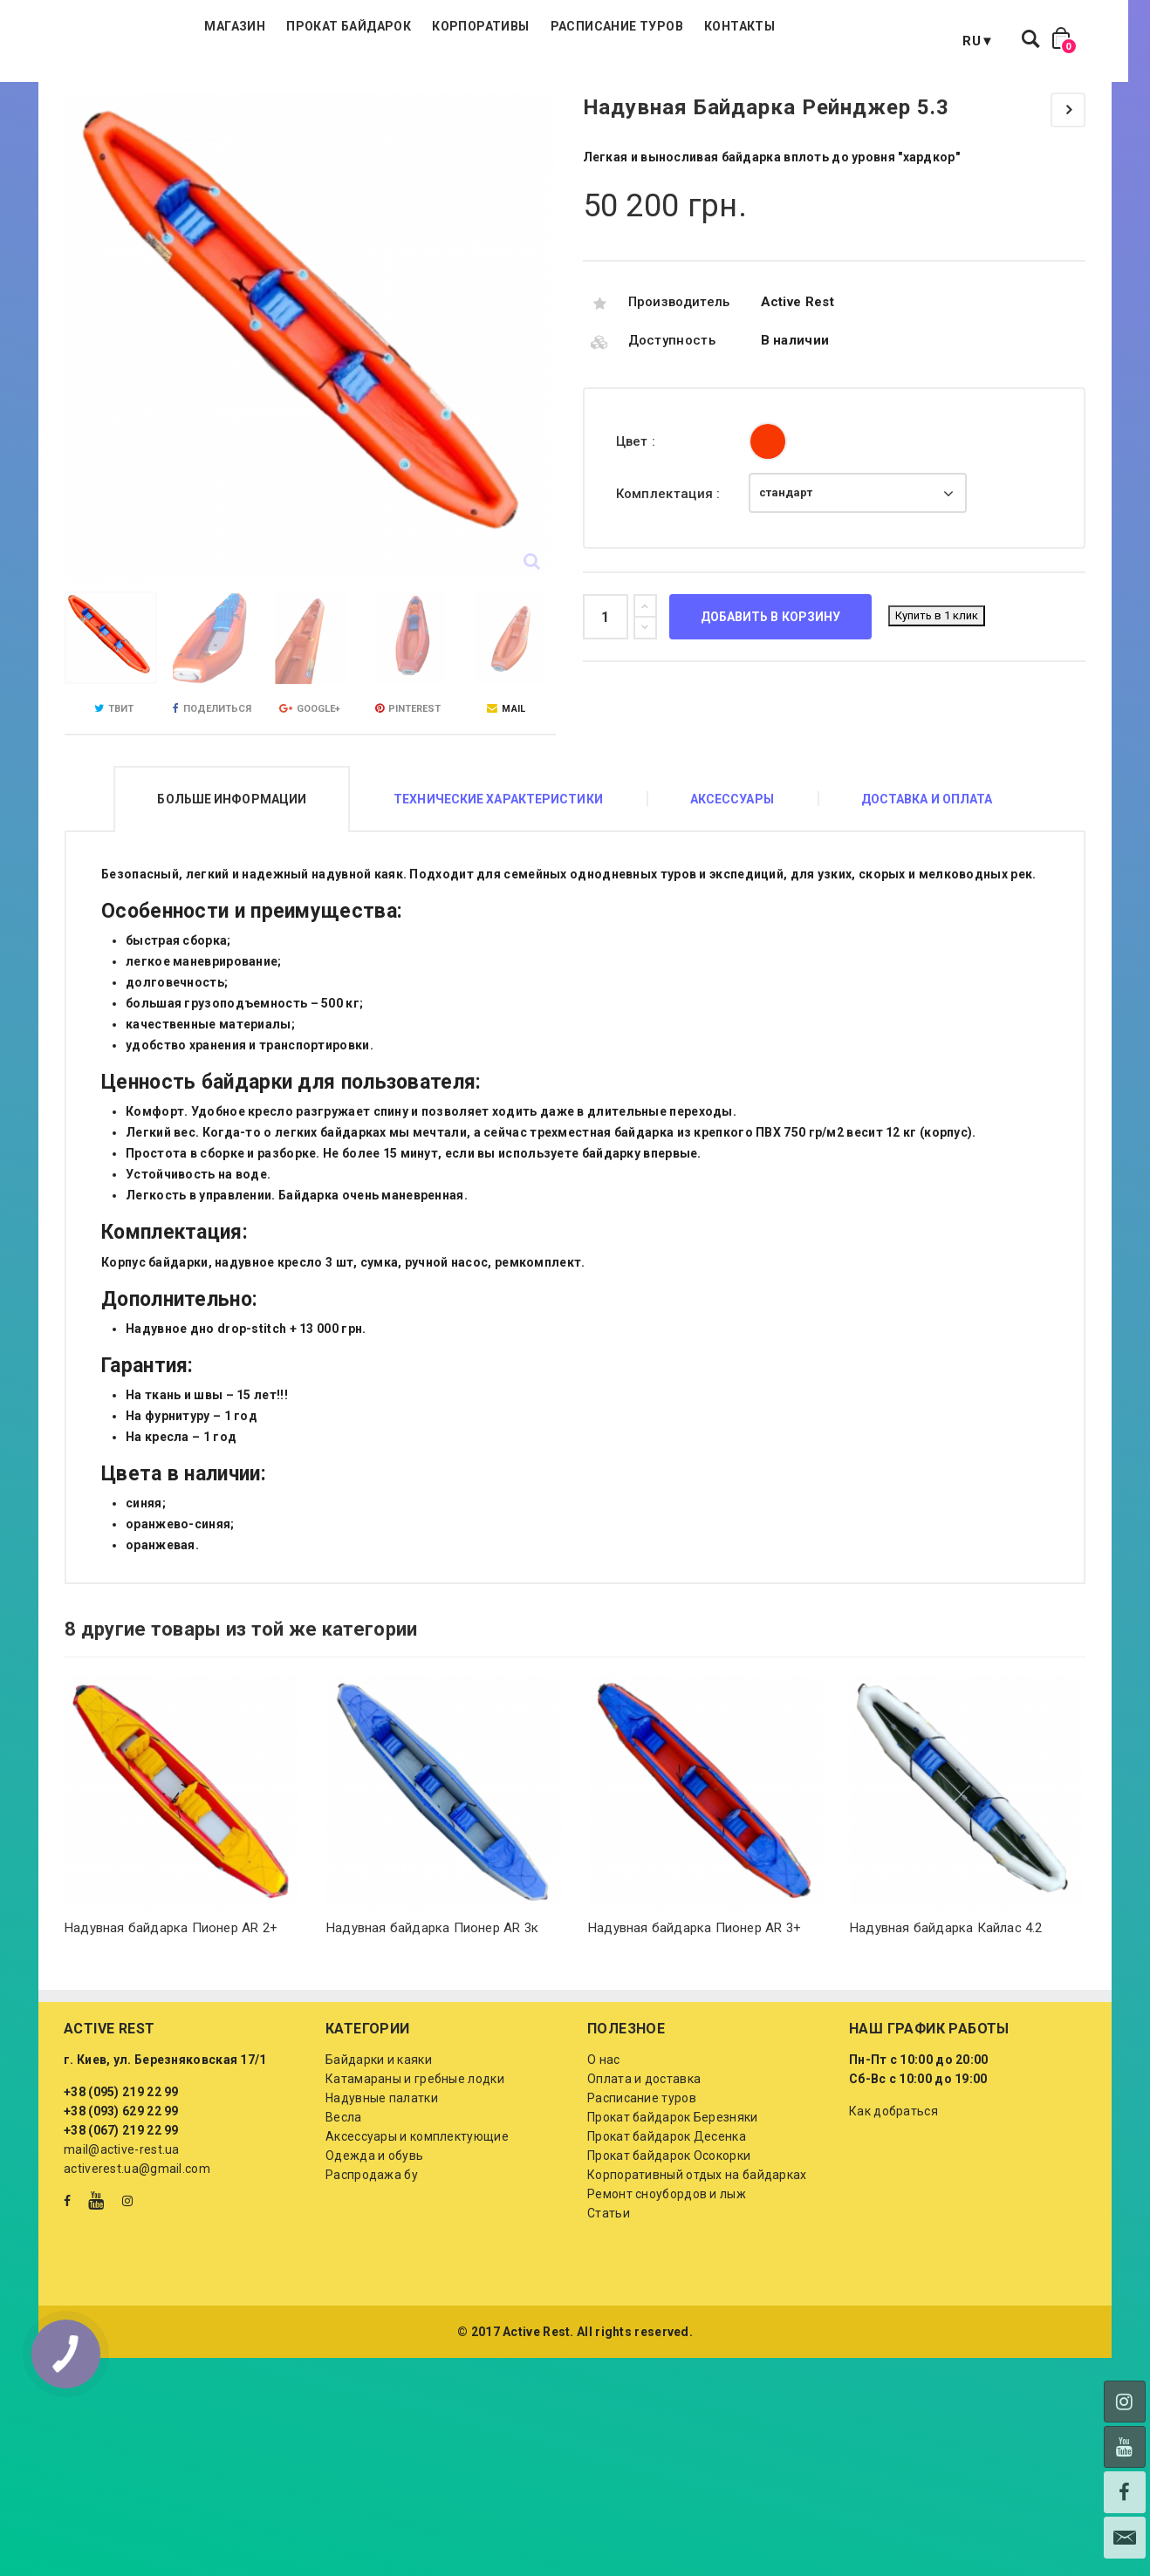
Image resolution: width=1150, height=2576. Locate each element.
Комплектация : (670, 581)
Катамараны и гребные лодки (414, 2166)
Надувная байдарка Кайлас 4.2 (946, 2015)
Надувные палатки (381, 2185)
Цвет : (638, 528)
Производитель (679, 389)
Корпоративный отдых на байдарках (697, 2262)
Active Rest (797, 389)
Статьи (608, 2300)
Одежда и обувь (374, 2243)
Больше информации (231, 886)
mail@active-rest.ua (122, 2237)
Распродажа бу (371, 2262)
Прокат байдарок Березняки (672, 2204)
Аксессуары (732, 886)
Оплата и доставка (644, 2166)
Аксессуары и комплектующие (417, 2224)
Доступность (671, 427)
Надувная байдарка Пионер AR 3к (432, 2015)
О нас (603, 2147)
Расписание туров (717, 87)
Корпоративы (581, 87)
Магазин (335, 87)
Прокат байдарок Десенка (666, 2224)
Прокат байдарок (449, 87)
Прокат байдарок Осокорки (668, 2243)
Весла (343, 2204)
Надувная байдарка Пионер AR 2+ (171, 2015)
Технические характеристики (498, 886)
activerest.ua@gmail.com (137, 2256)
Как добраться (893, 2198)
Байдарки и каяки (378, 2147)
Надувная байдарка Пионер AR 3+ (694, 2015)
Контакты (840, 87)
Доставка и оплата (927, 886)
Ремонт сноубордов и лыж (666, 2281)
